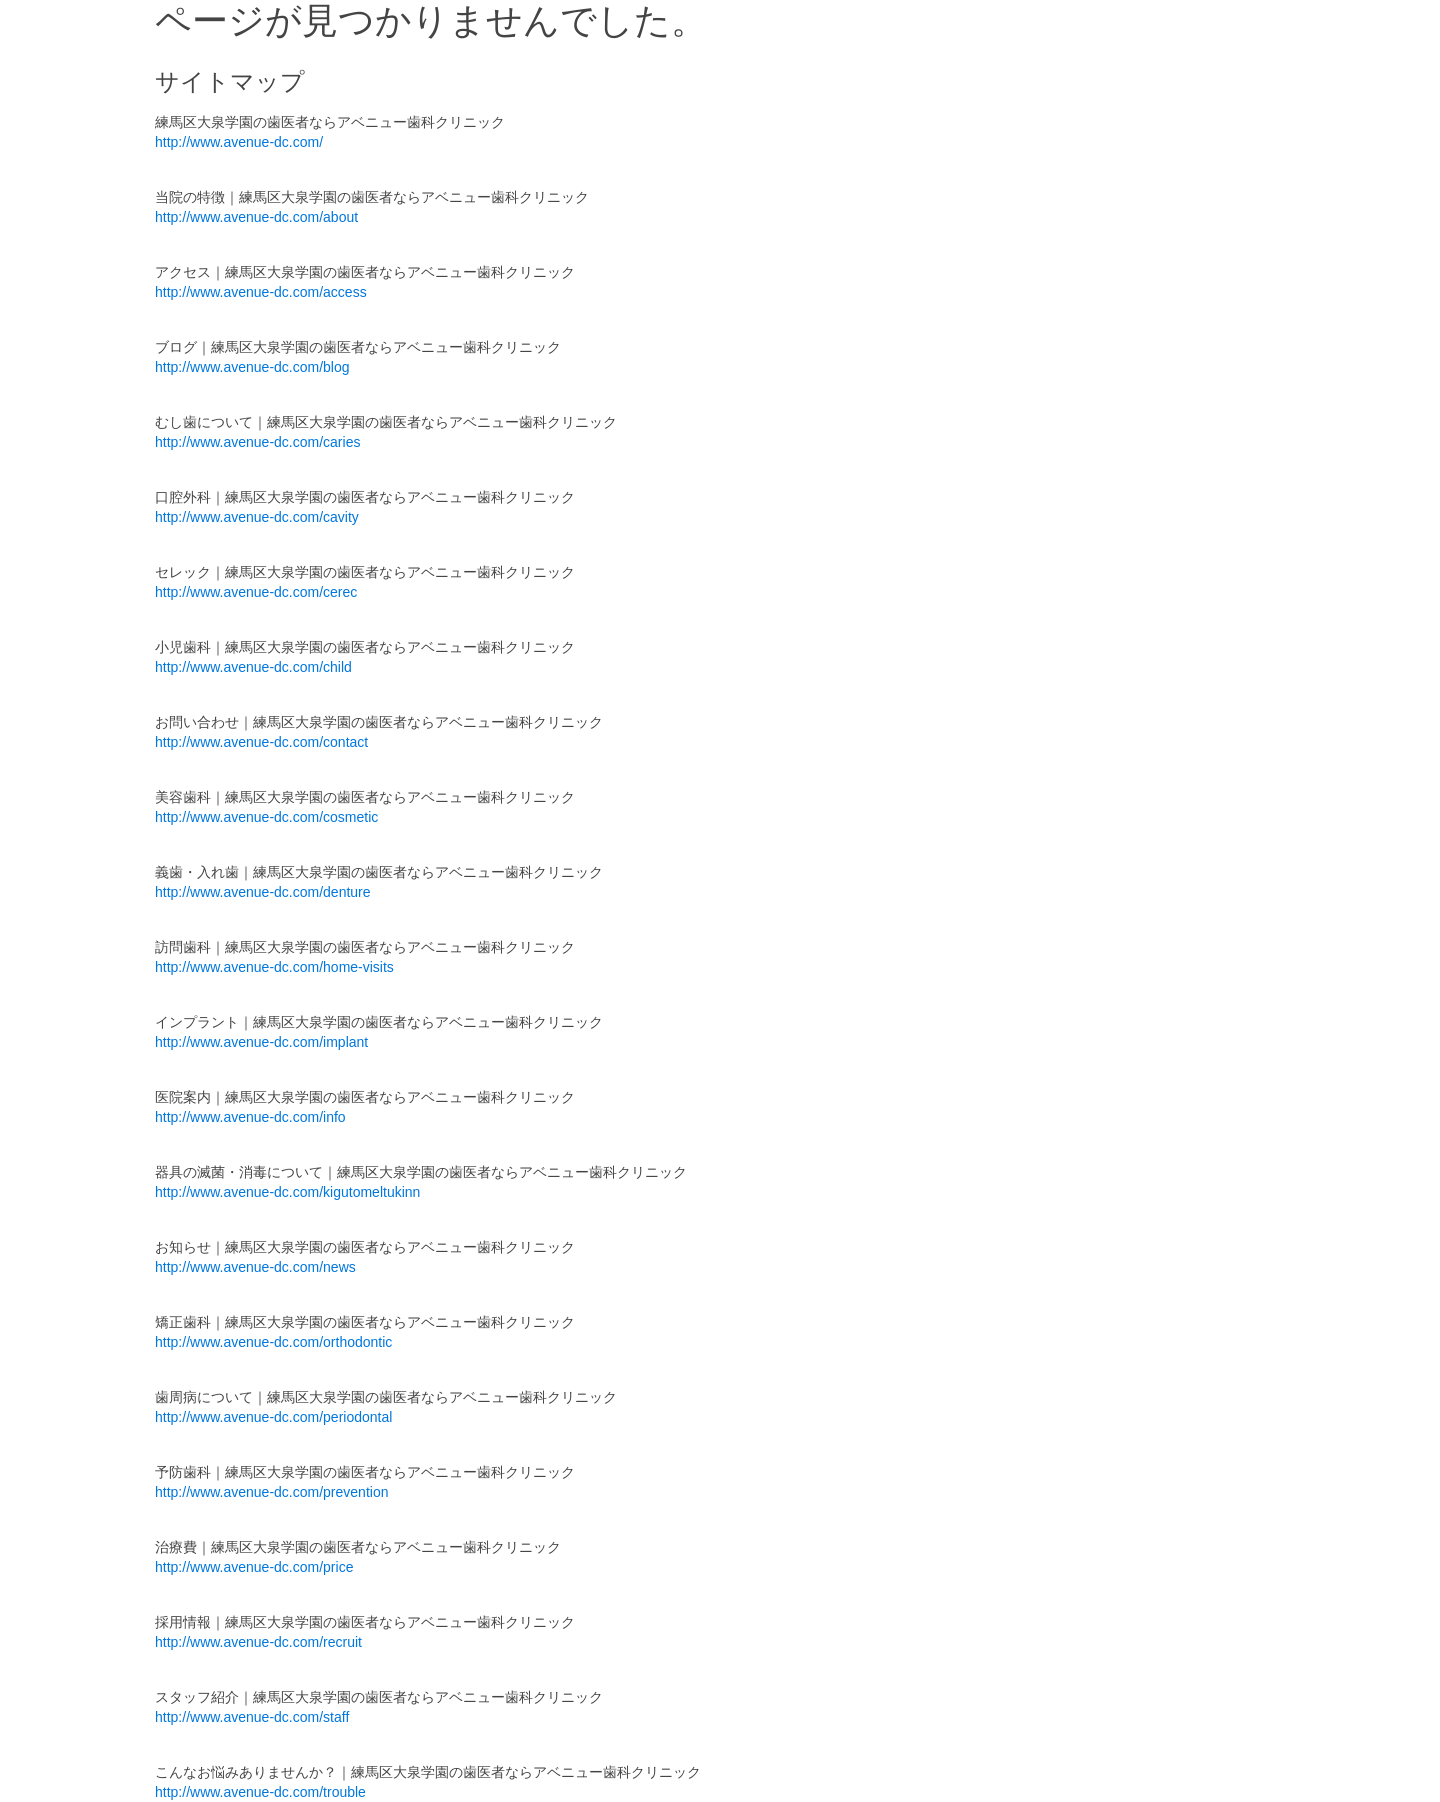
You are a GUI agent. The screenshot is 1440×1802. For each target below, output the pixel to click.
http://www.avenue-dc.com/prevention (271, 1492)
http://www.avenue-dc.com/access (261, 292)
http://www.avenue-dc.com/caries (257, 442)
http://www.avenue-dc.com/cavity (257, 517)
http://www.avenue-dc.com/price (254, 1567)
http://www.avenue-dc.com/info (250, 1117)
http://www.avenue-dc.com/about (256, 217)
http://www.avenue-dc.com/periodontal (273, 1417)
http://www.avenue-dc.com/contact (261, 742)
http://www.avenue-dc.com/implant (261, 1042)
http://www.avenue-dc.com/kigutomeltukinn (287, 1192)
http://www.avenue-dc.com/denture (263, 892)
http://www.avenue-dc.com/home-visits (274, 967)
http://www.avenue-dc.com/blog (252, 367)
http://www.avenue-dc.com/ (239, 142)
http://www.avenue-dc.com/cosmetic (266, 817)
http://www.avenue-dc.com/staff (252, 1717)
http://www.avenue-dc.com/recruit (258, 1642)
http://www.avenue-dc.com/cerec (256, 592)
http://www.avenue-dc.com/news (255, 1267)
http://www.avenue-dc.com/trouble (260, 1792)
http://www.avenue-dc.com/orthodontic (273, 1342)
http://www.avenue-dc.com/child (253, 667)
